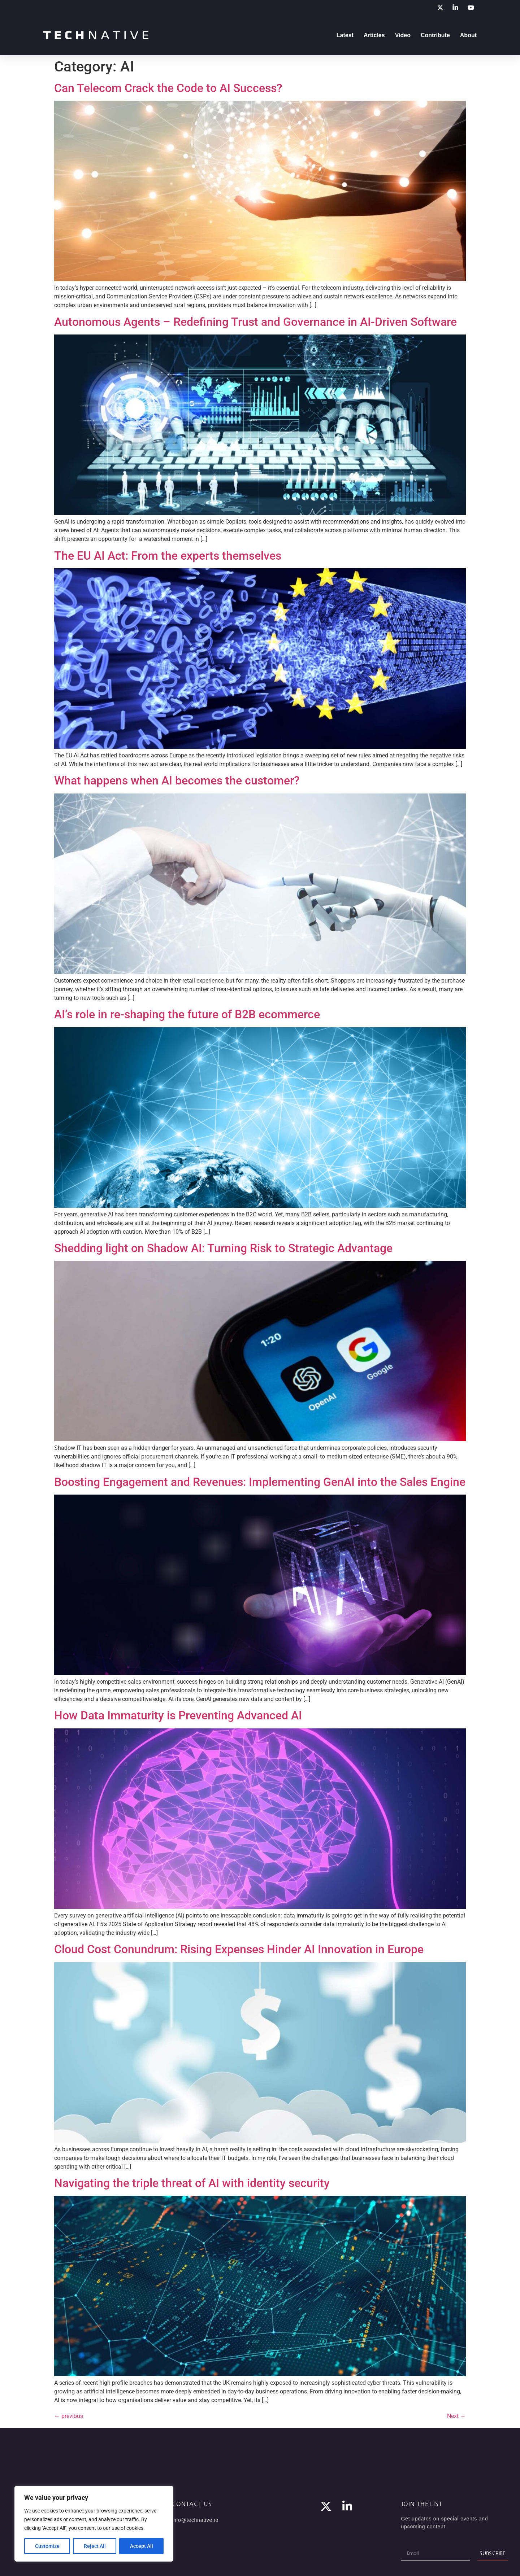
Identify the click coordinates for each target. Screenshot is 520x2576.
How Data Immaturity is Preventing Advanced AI (178, 1715)
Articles (374, 35)
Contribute (435, 35)
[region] (93, 2524)
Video (403, 35)
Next (456, 2416)
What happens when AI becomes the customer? (177, 780)
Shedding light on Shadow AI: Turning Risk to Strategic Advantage (223, 1248)
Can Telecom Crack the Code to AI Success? (168, 88)
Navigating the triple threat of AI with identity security (192, 2183)
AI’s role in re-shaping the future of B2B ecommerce (187, 1014)
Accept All (141, 2546)
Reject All (95, 2546)
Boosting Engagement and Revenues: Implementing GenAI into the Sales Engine (259, 1482)
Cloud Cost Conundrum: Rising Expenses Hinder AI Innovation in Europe (239, 1949)
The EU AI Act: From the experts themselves (167, 556)
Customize (47, 2546)
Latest (345, 35)
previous (68, 2416)
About (468, 35)
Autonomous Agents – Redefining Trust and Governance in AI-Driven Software (255, 322)
